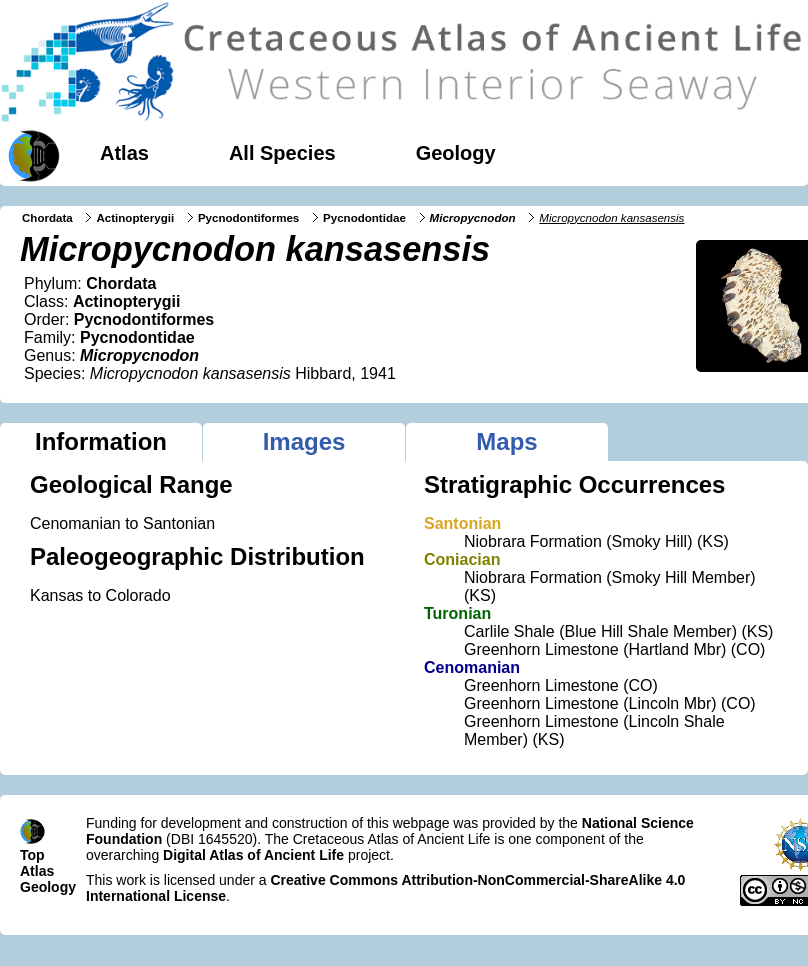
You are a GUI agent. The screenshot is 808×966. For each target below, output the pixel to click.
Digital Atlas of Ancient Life (253, 855)
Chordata (47, 218)
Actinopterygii (135, 218)
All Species (282, 153)
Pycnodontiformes (248, 218)
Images (304, 441)
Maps (506, 441)
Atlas (124, 153)
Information (101, 441)
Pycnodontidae (364, 218)
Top (32, 855)
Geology (456, 153)
